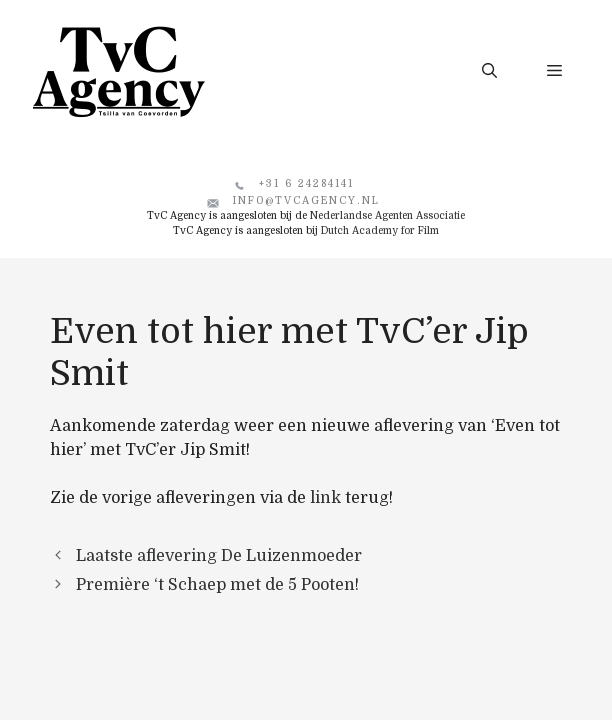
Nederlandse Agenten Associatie (387, 215)
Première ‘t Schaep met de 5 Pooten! (217, 585)
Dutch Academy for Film (380, 230)
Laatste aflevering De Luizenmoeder (219, 556)
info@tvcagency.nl (306, 200)
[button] (489, 71)
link (325, 498)
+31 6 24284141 (306, 183)
